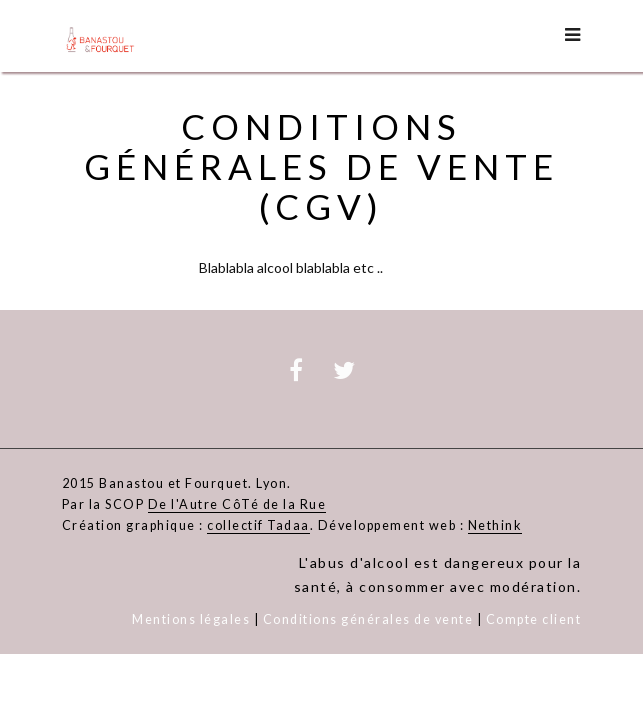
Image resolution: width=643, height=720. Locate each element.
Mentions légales (191, 619)
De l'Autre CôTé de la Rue (237, 505)
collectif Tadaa (258, 526)
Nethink (495, 526)
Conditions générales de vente (368, 619)
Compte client (534, 619)
